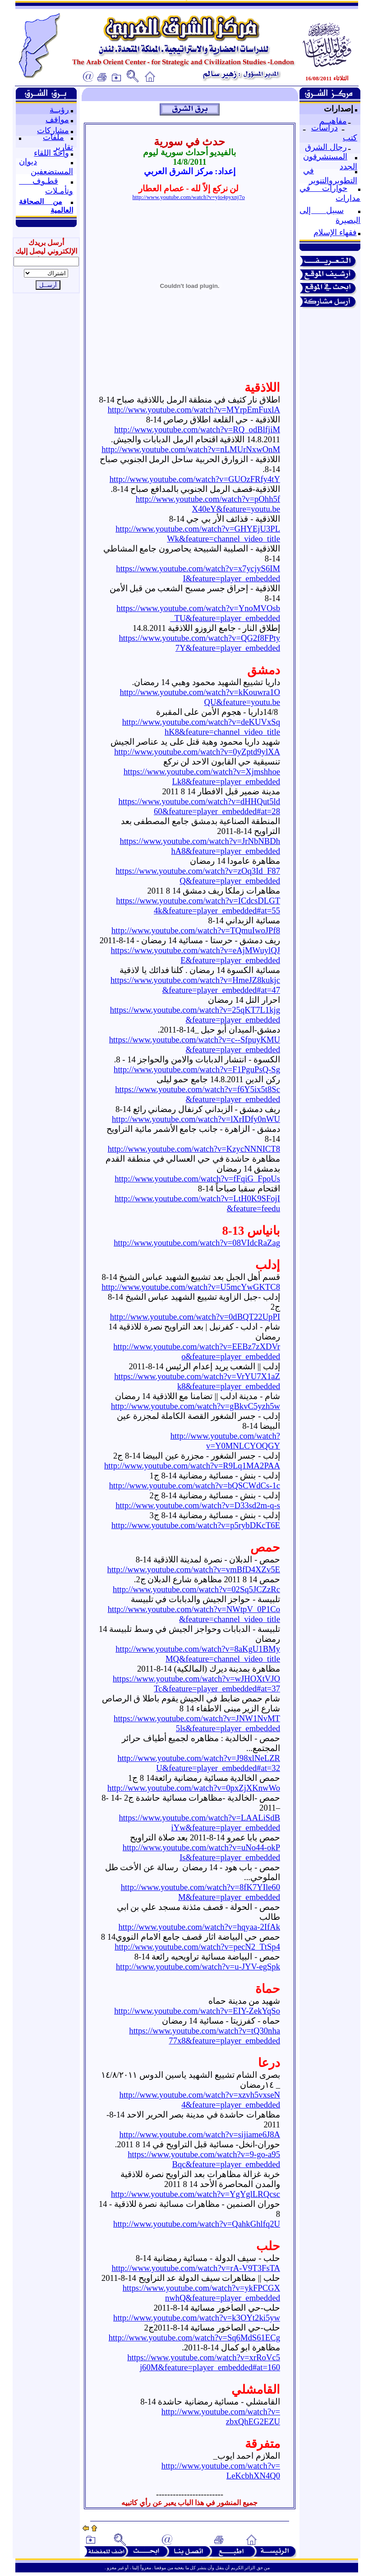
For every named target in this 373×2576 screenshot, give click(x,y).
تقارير (63, 147)
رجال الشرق (326, 147)
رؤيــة (59, 109)
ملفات (53, 137)
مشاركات (53, 130)
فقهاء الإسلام (335, 232)
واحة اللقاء (51, 153)
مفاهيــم (333, 120)
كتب (350, 137)
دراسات (324, 127)
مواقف (57, 119)
